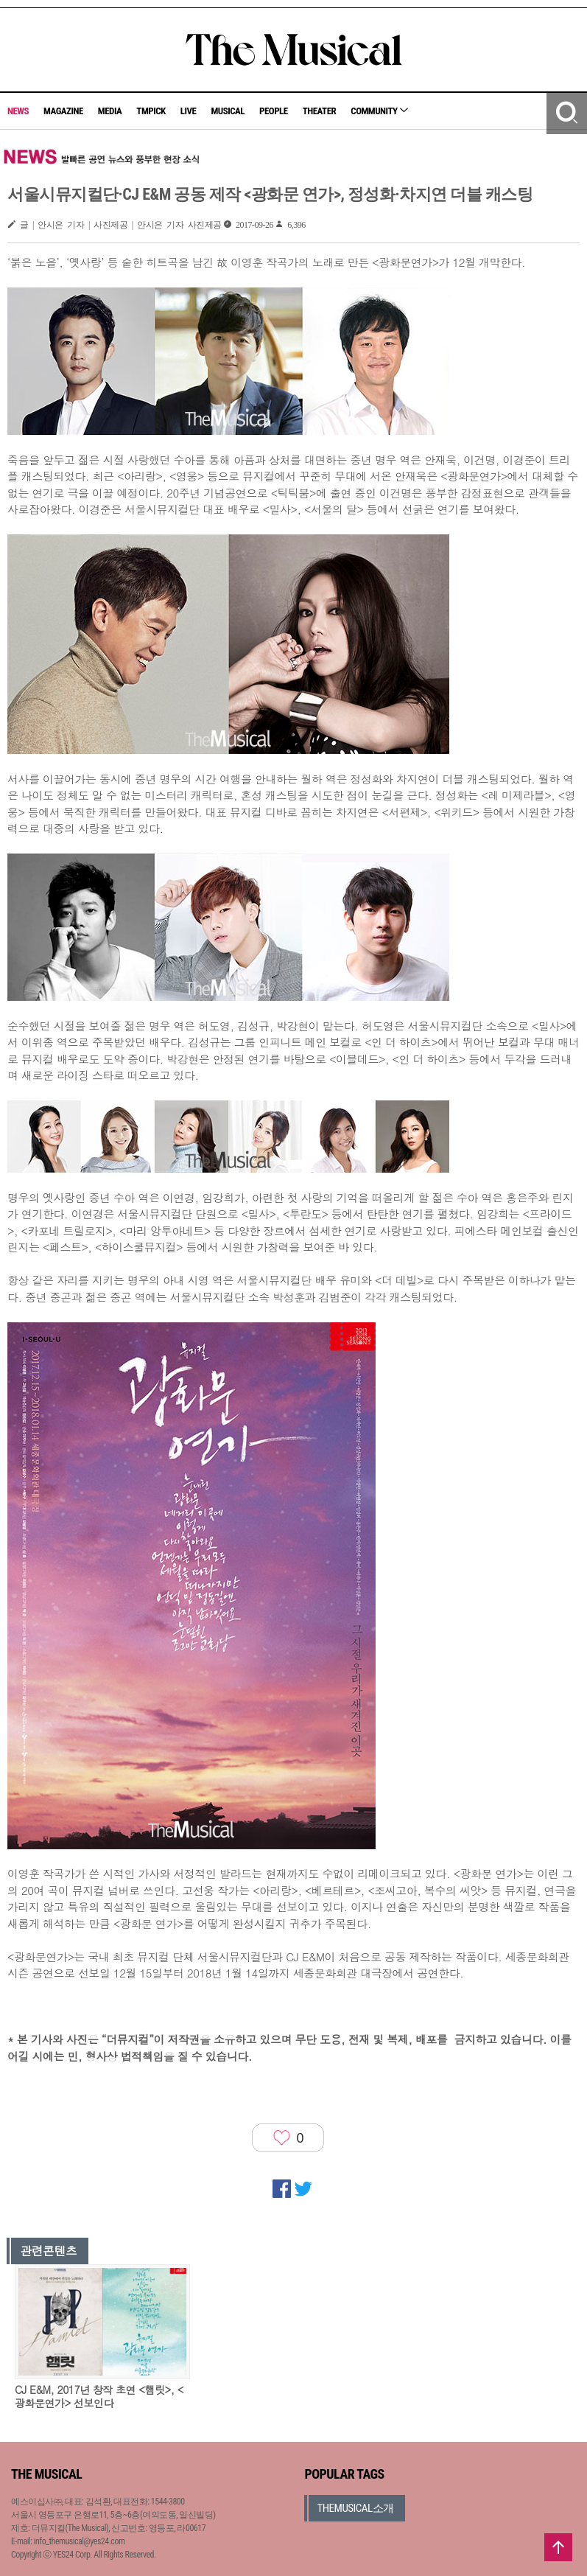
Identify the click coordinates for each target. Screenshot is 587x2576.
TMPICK (150, 110)
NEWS (18, 110)
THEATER (320, 110)
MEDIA (110, 110)
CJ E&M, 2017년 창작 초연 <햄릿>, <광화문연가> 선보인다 (99, 2396)
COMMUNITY (379, 110)
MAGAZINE (63, 110)
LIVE (188, 110)
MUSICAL (228, 110)
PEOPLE (273, 110)
